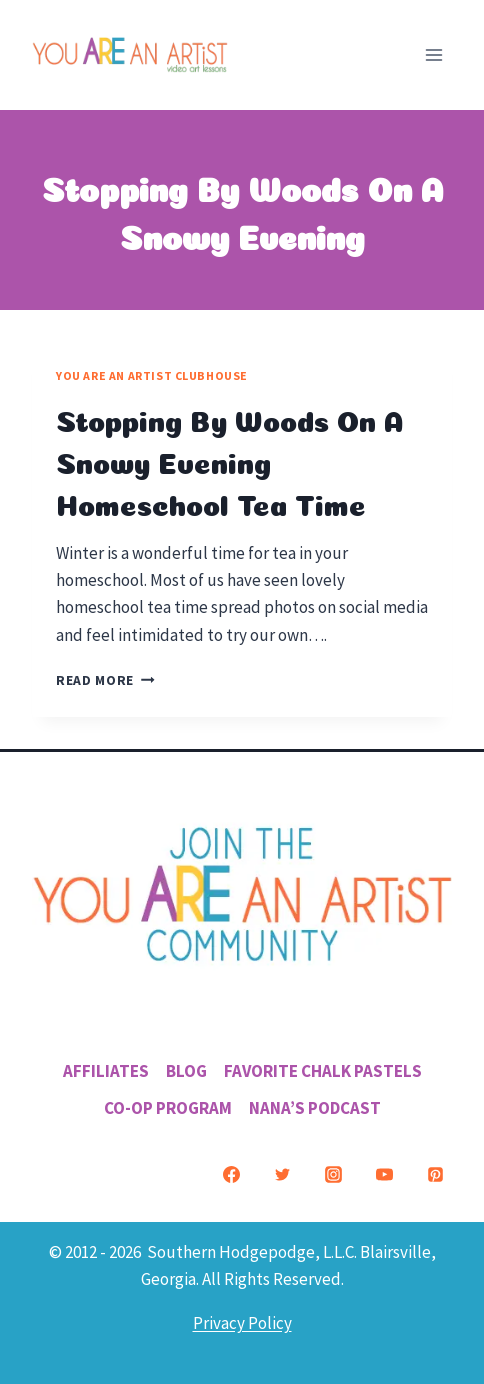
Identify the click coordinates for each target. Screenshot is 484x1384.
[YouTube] (384, 1175)
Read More (105, 680)
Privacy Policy (242, 1323)
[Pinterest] (435, 1175)
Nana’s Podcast (315, 1108)
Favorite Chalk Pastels (323, 1071)
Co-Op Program (168, 1108)
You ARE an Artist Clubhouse (152, 375)
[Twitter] (282, 1175)
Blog (186, 1071)
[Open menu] (433, 54)
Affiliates (106, 1071)
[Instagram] (333, 1175)
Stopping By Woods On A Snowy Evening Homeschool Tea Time (229, 460)
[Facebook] (231, 1175)
